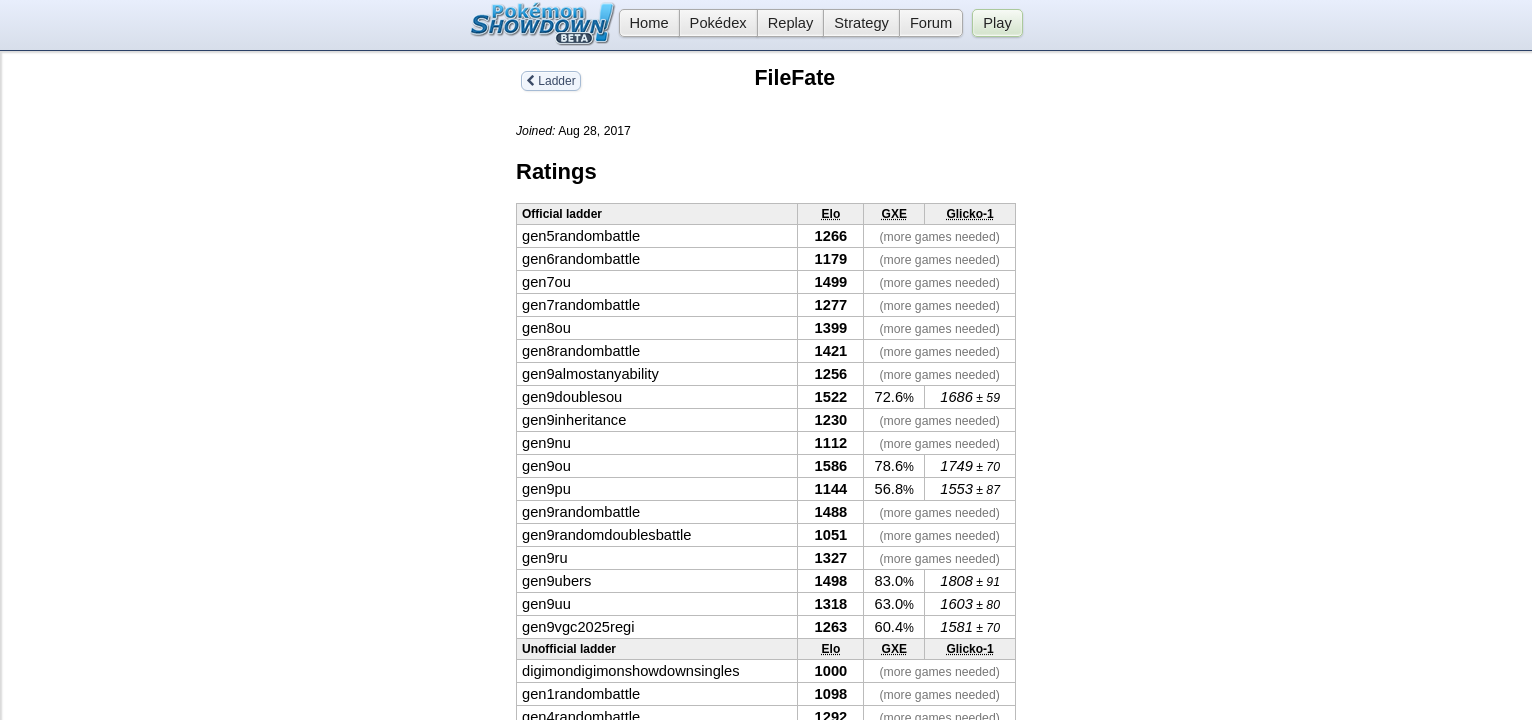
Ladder (551, 81)
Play (997, 23)
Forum (931, 23)
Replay (791, 23)
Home (644, 23)
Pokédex (718, 23)
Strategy (861, 23)
